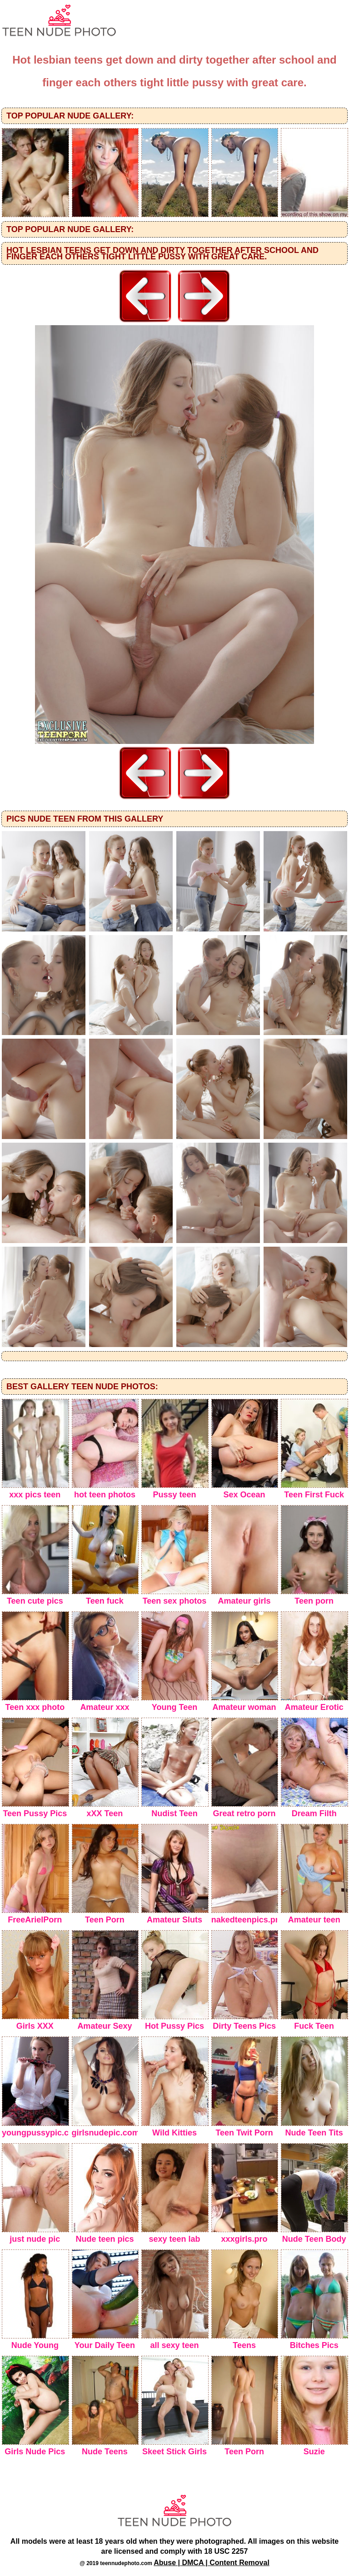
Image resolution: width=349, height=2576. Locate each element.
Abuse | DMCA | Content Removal (211, 2562)
